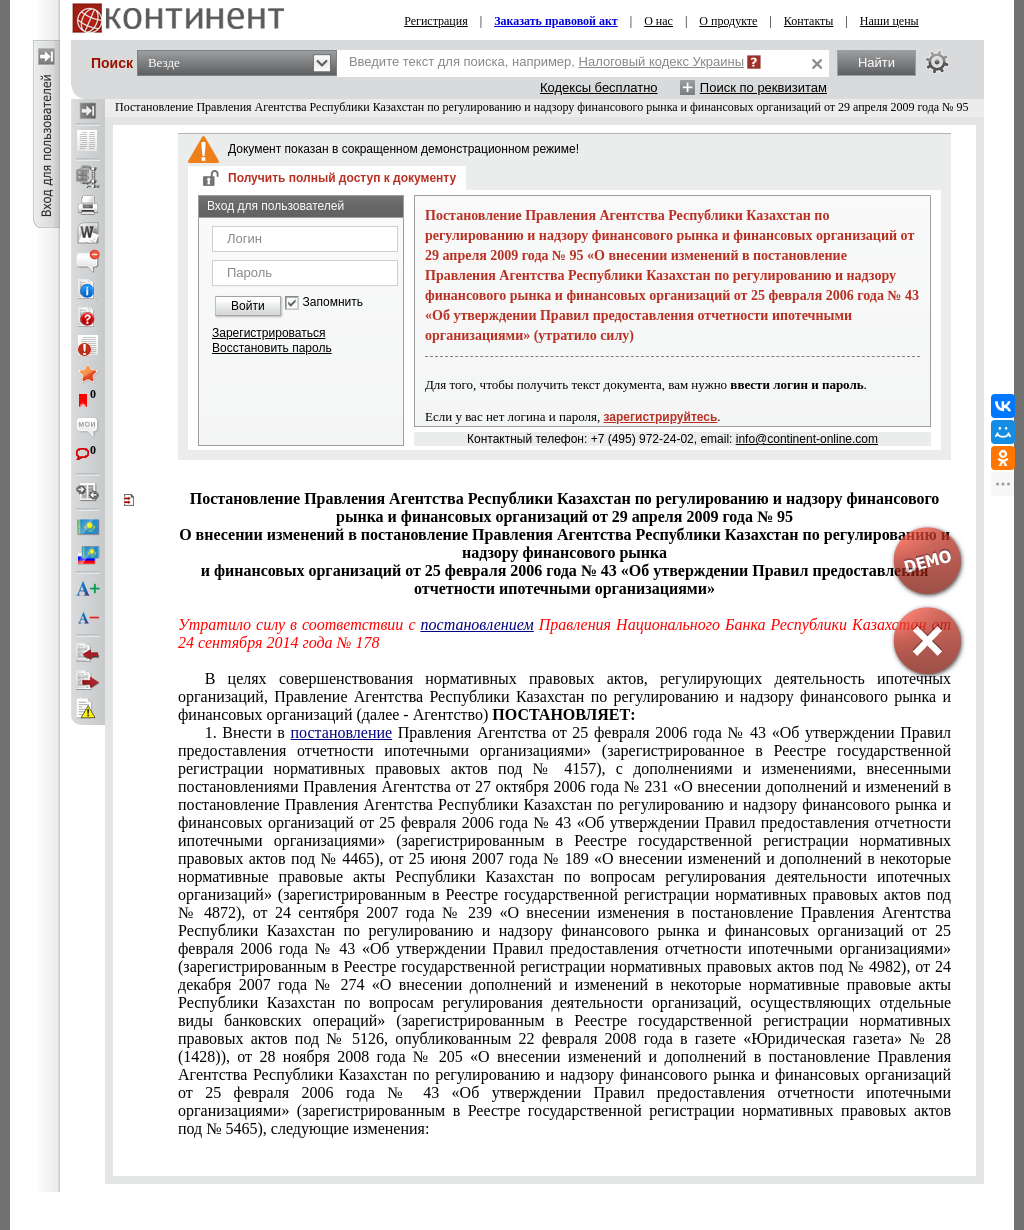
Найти (876, 62)
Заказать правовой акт (556, 21)
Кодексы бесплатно (599, 87)
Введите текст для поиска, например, (546, 61)
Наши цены (889, 21)
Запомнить (333, 302)
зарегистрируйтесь (661, 417)
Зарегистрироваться (268, 333)
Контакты (809, 21)
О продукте (728, 21)
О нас (658, 21)
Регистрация (436, 21)
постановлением (477, 624)
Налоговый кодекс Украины (662, 61)
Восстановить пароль (272, 348)
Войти (248, 306)
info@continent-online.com (807, 439)
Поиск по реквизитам (763, 87)
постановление (342, 732)
